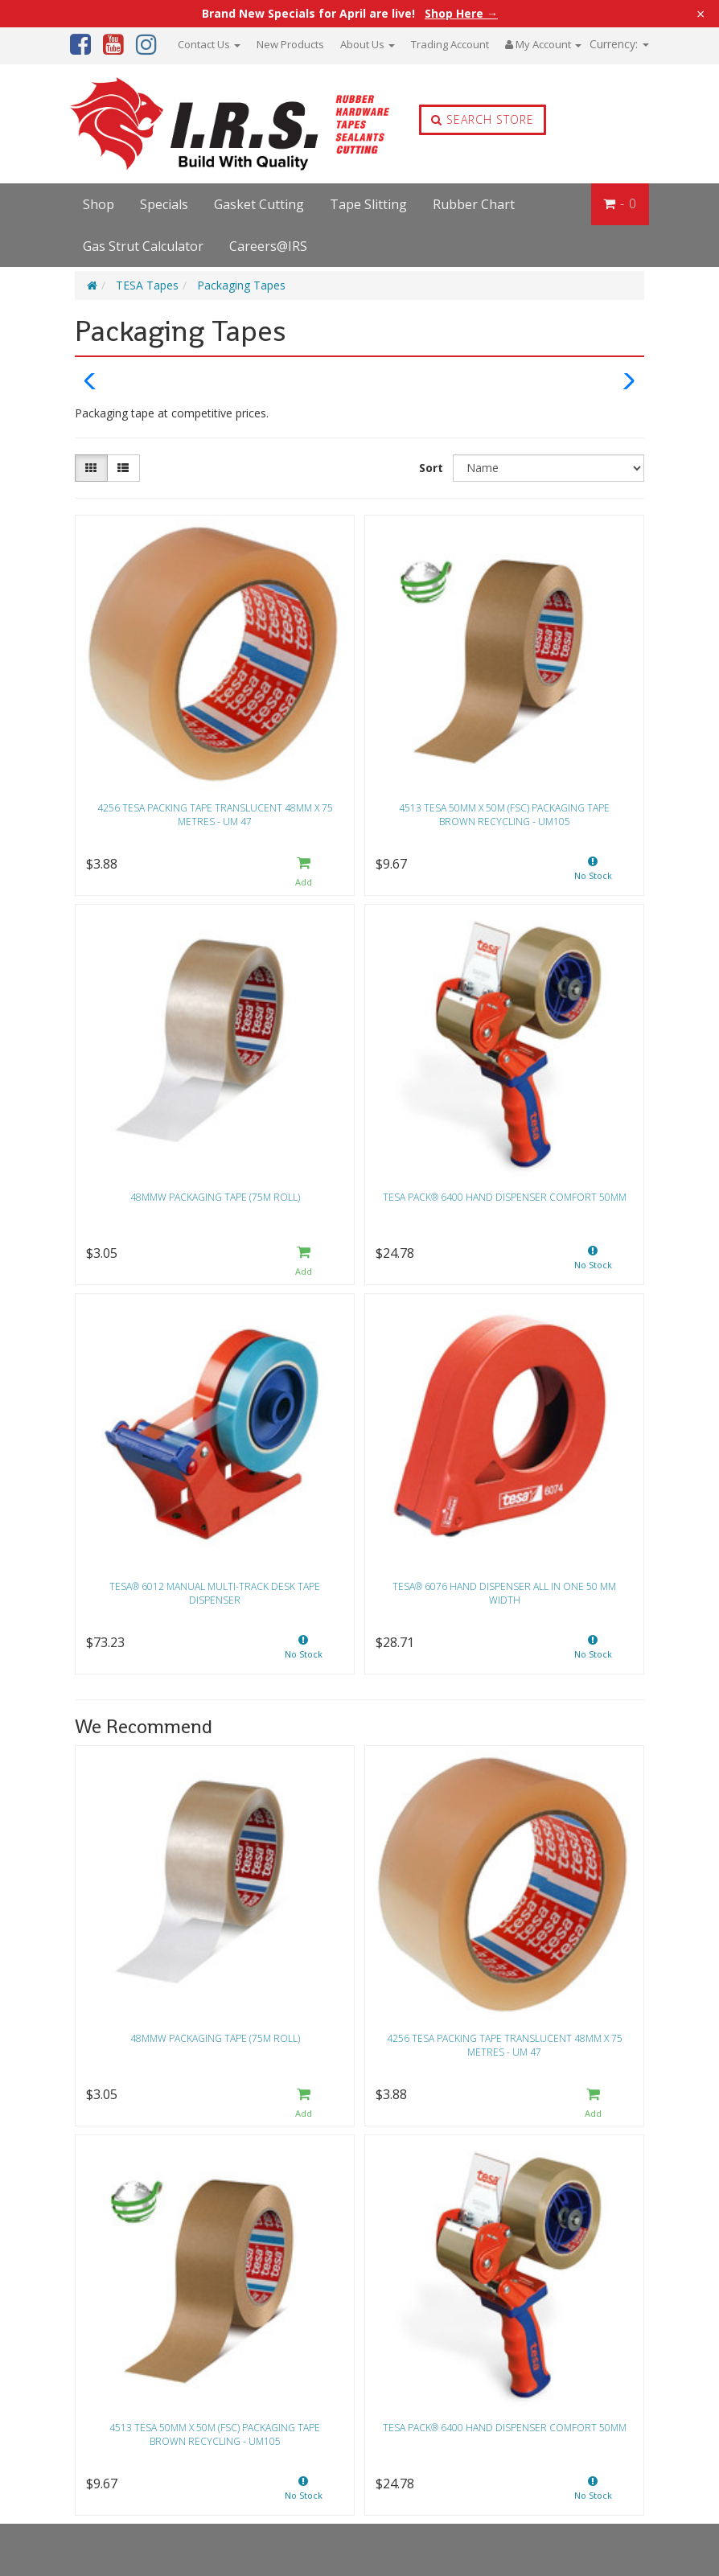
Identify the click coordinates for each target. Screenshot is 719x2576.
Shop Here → (461, 13)
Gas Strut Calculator (143, 246)
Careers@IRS (268, 246)
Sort (431, 467)
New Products (290, 44)
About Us (367, 44)
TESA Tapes (147, 285)
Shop (98, 204)
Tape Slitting (368, 204)
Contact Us (209, 44)
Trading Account (450, 44)
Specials (164, 204)
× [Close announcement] (700, 13)
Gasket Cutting (259, 204)
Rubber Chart (474, 204)
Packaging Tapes (241, 285)
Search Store (482, 119)
